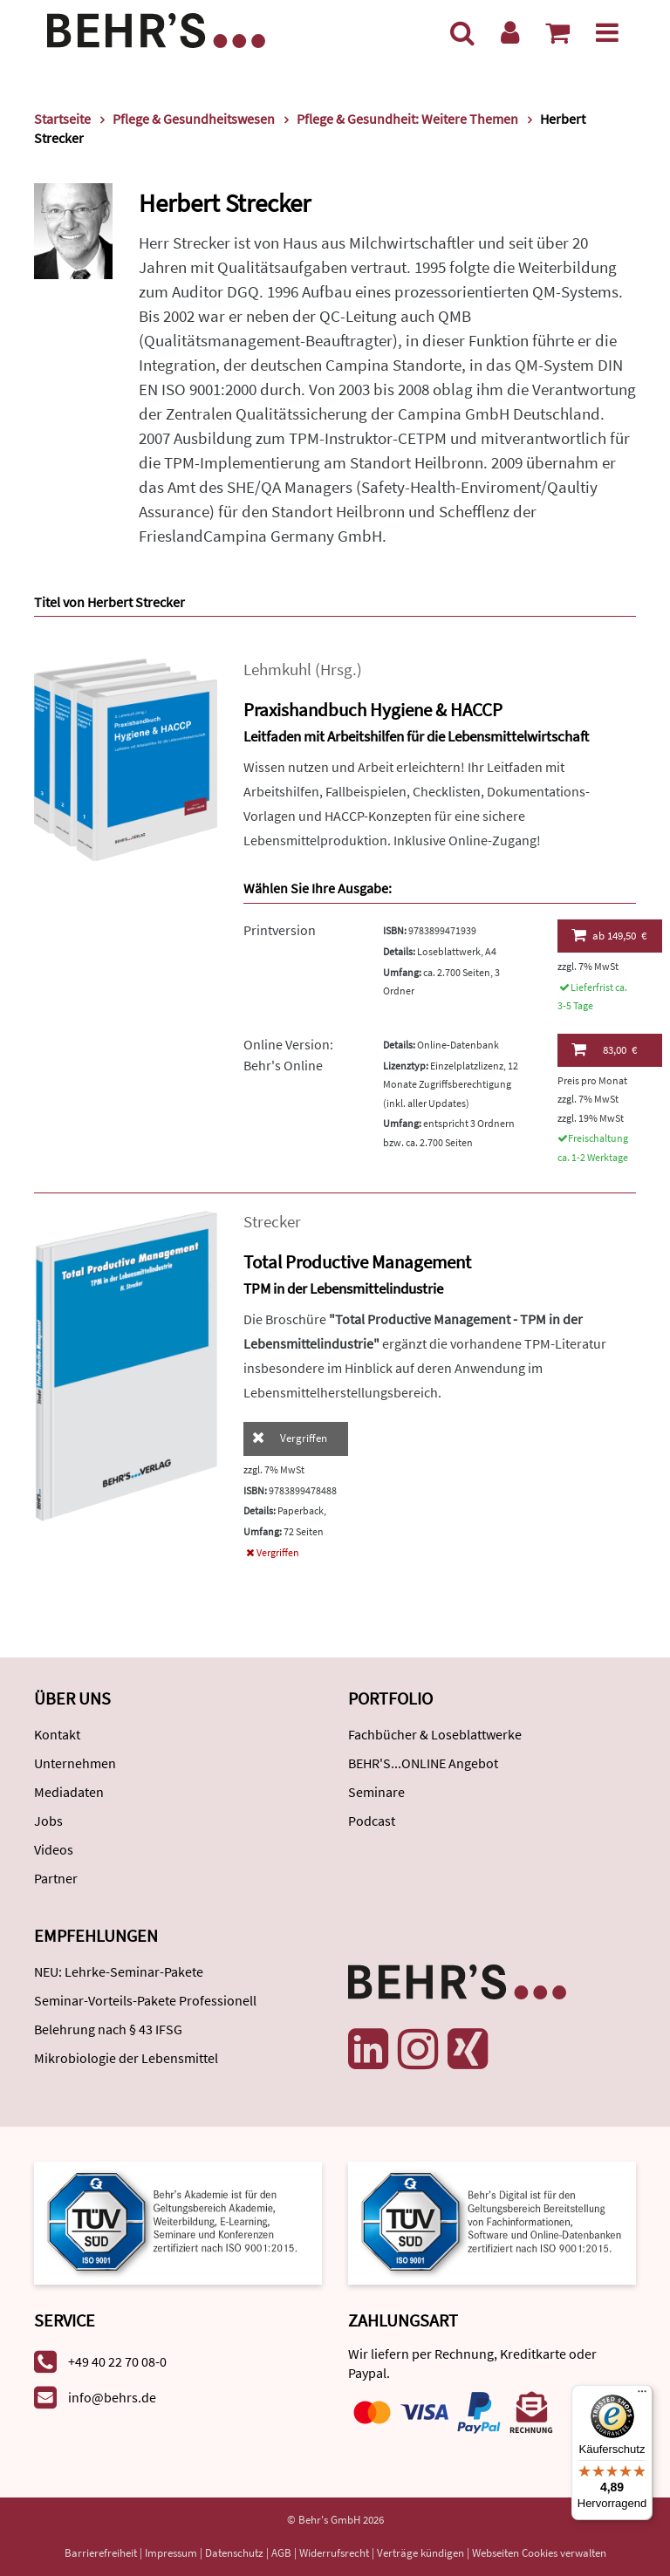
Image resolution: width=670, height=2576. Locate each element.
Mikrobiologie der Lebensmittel (126, 2058)
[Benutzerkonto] (510, 32)
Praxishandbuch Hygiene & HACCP (372, 709)
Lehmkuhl (277, 669)
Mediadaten (69, 1791)
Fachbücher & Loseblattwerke (435, 1734)
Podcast (371, 1820)
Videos (53, 1849)
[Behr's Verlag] (156, 28)
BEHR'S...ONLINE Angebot (423, 1763)
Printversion (279, 930)
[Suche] (462, 32)
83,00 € (604, 1049)
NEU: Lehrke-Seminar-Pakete (118, 1971)
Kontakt (57, 1734)
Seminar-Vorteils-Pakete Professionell (145, 2000)
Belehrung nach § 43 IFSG (108, 2029)
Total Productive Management (357, 1262)
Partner (56, 1878)
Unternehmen (75, 1763)
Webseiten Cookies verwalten (539, 2552)
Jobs (48, 1820)
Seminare (376, 1791)
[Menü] (607, 32)
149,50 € (609, 935)
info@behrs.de (112, 2397)
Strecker (272, 1222)
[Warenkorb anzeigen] (557, 32)
